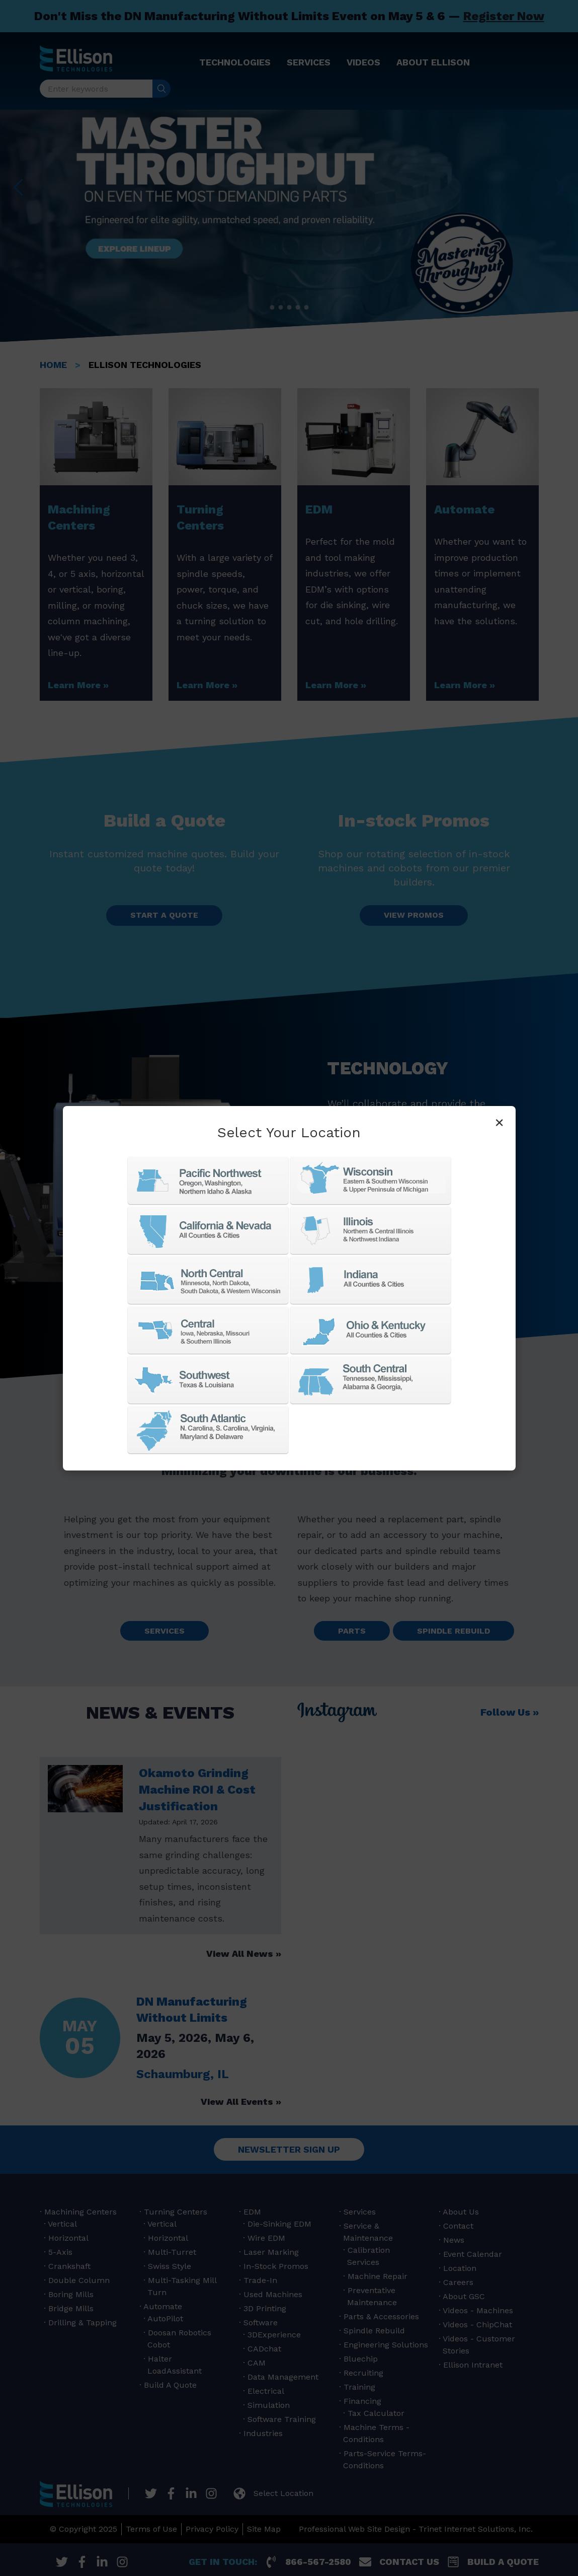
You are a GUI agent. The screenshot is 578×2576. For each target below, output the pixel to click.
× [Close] (499, 1122)
